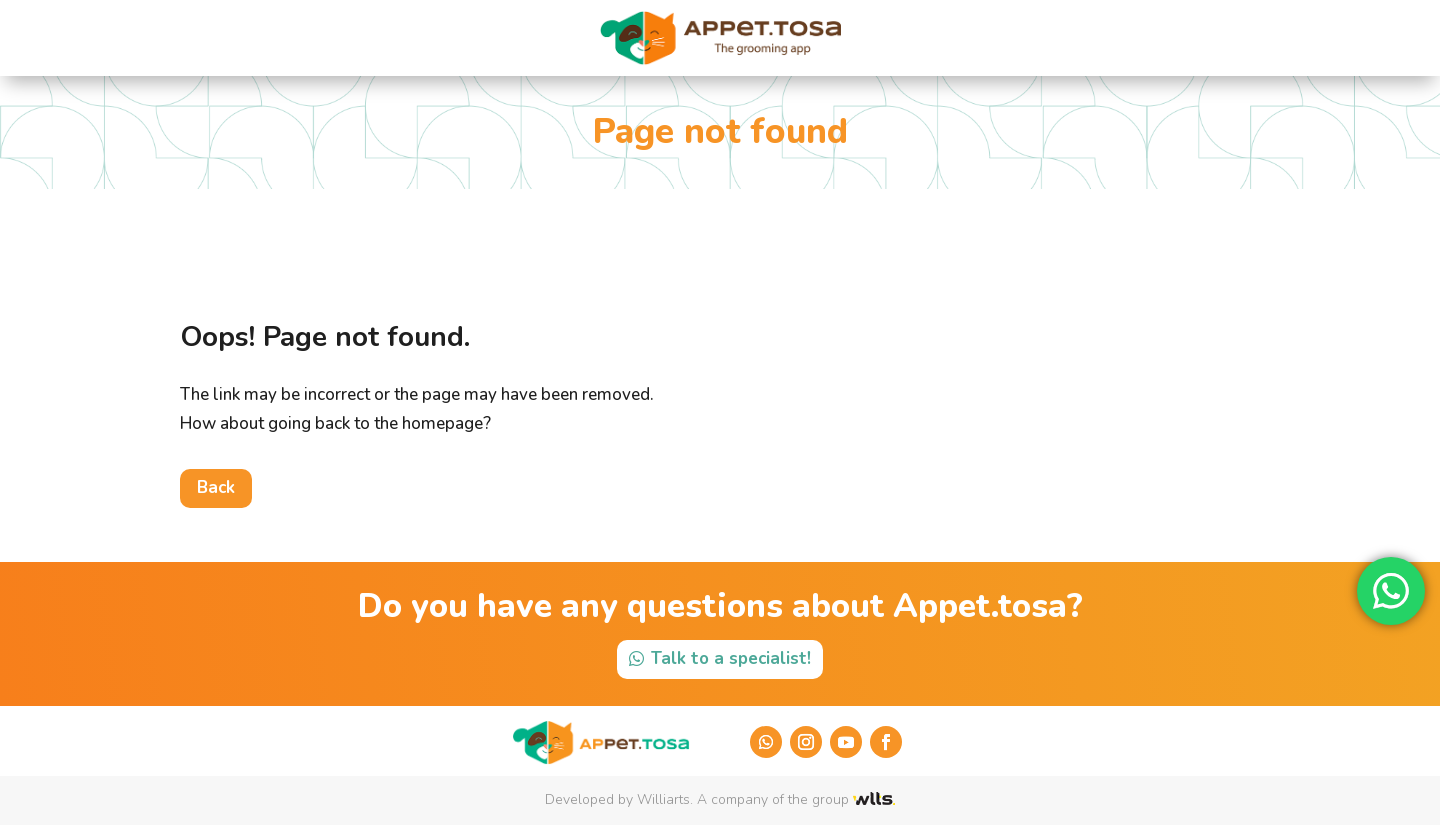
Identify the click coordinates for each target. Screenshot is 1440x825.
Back (216, 487)
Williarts (663, 799)
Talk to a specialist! (731, 658)
